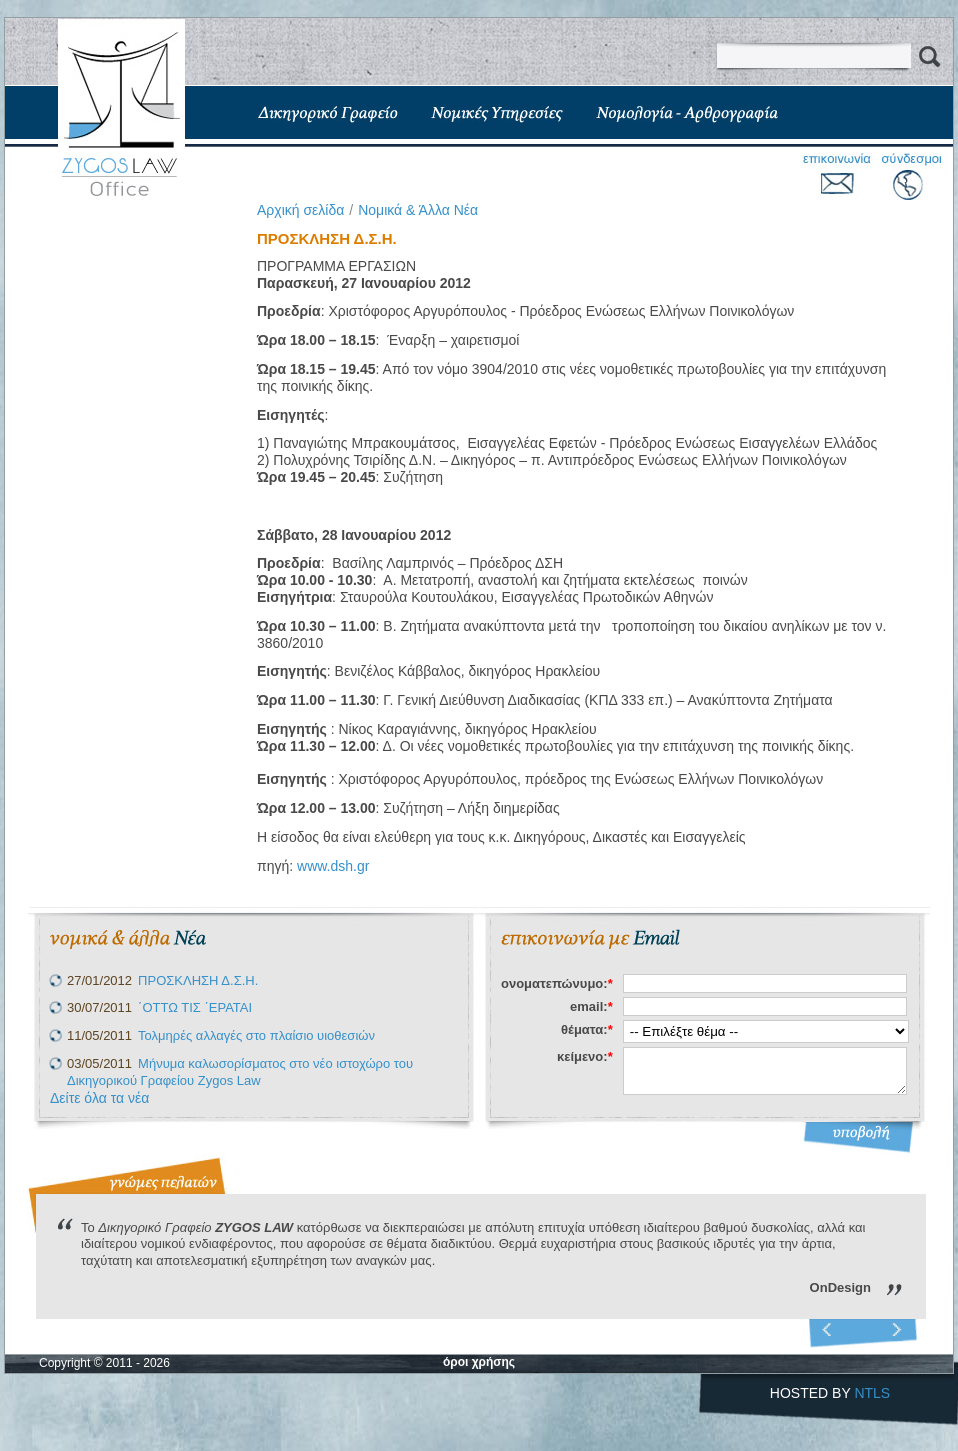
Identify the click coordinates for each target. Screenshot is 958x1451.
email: (591, 1006)
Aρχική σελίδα (300, 210)
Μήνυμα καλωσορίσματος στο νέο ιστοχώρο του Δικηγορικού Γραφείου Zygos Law (240, 1072)
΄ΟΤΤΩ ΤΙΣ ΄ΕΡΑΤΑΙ (195, 1007)
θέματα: (587, 1029)
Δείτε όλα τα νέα (99, 1098)
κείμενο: (585, 1056)
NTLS (872, 1393)
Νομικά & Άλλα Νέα (418, 210)
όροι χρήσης (479, 1362)
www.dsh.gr (333, 866)
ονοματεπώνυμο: (557, 983)
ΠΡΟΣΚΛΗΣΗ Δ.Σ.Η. (198, 980)
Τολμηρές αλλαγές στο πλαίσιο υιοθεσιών (256, 1035)
